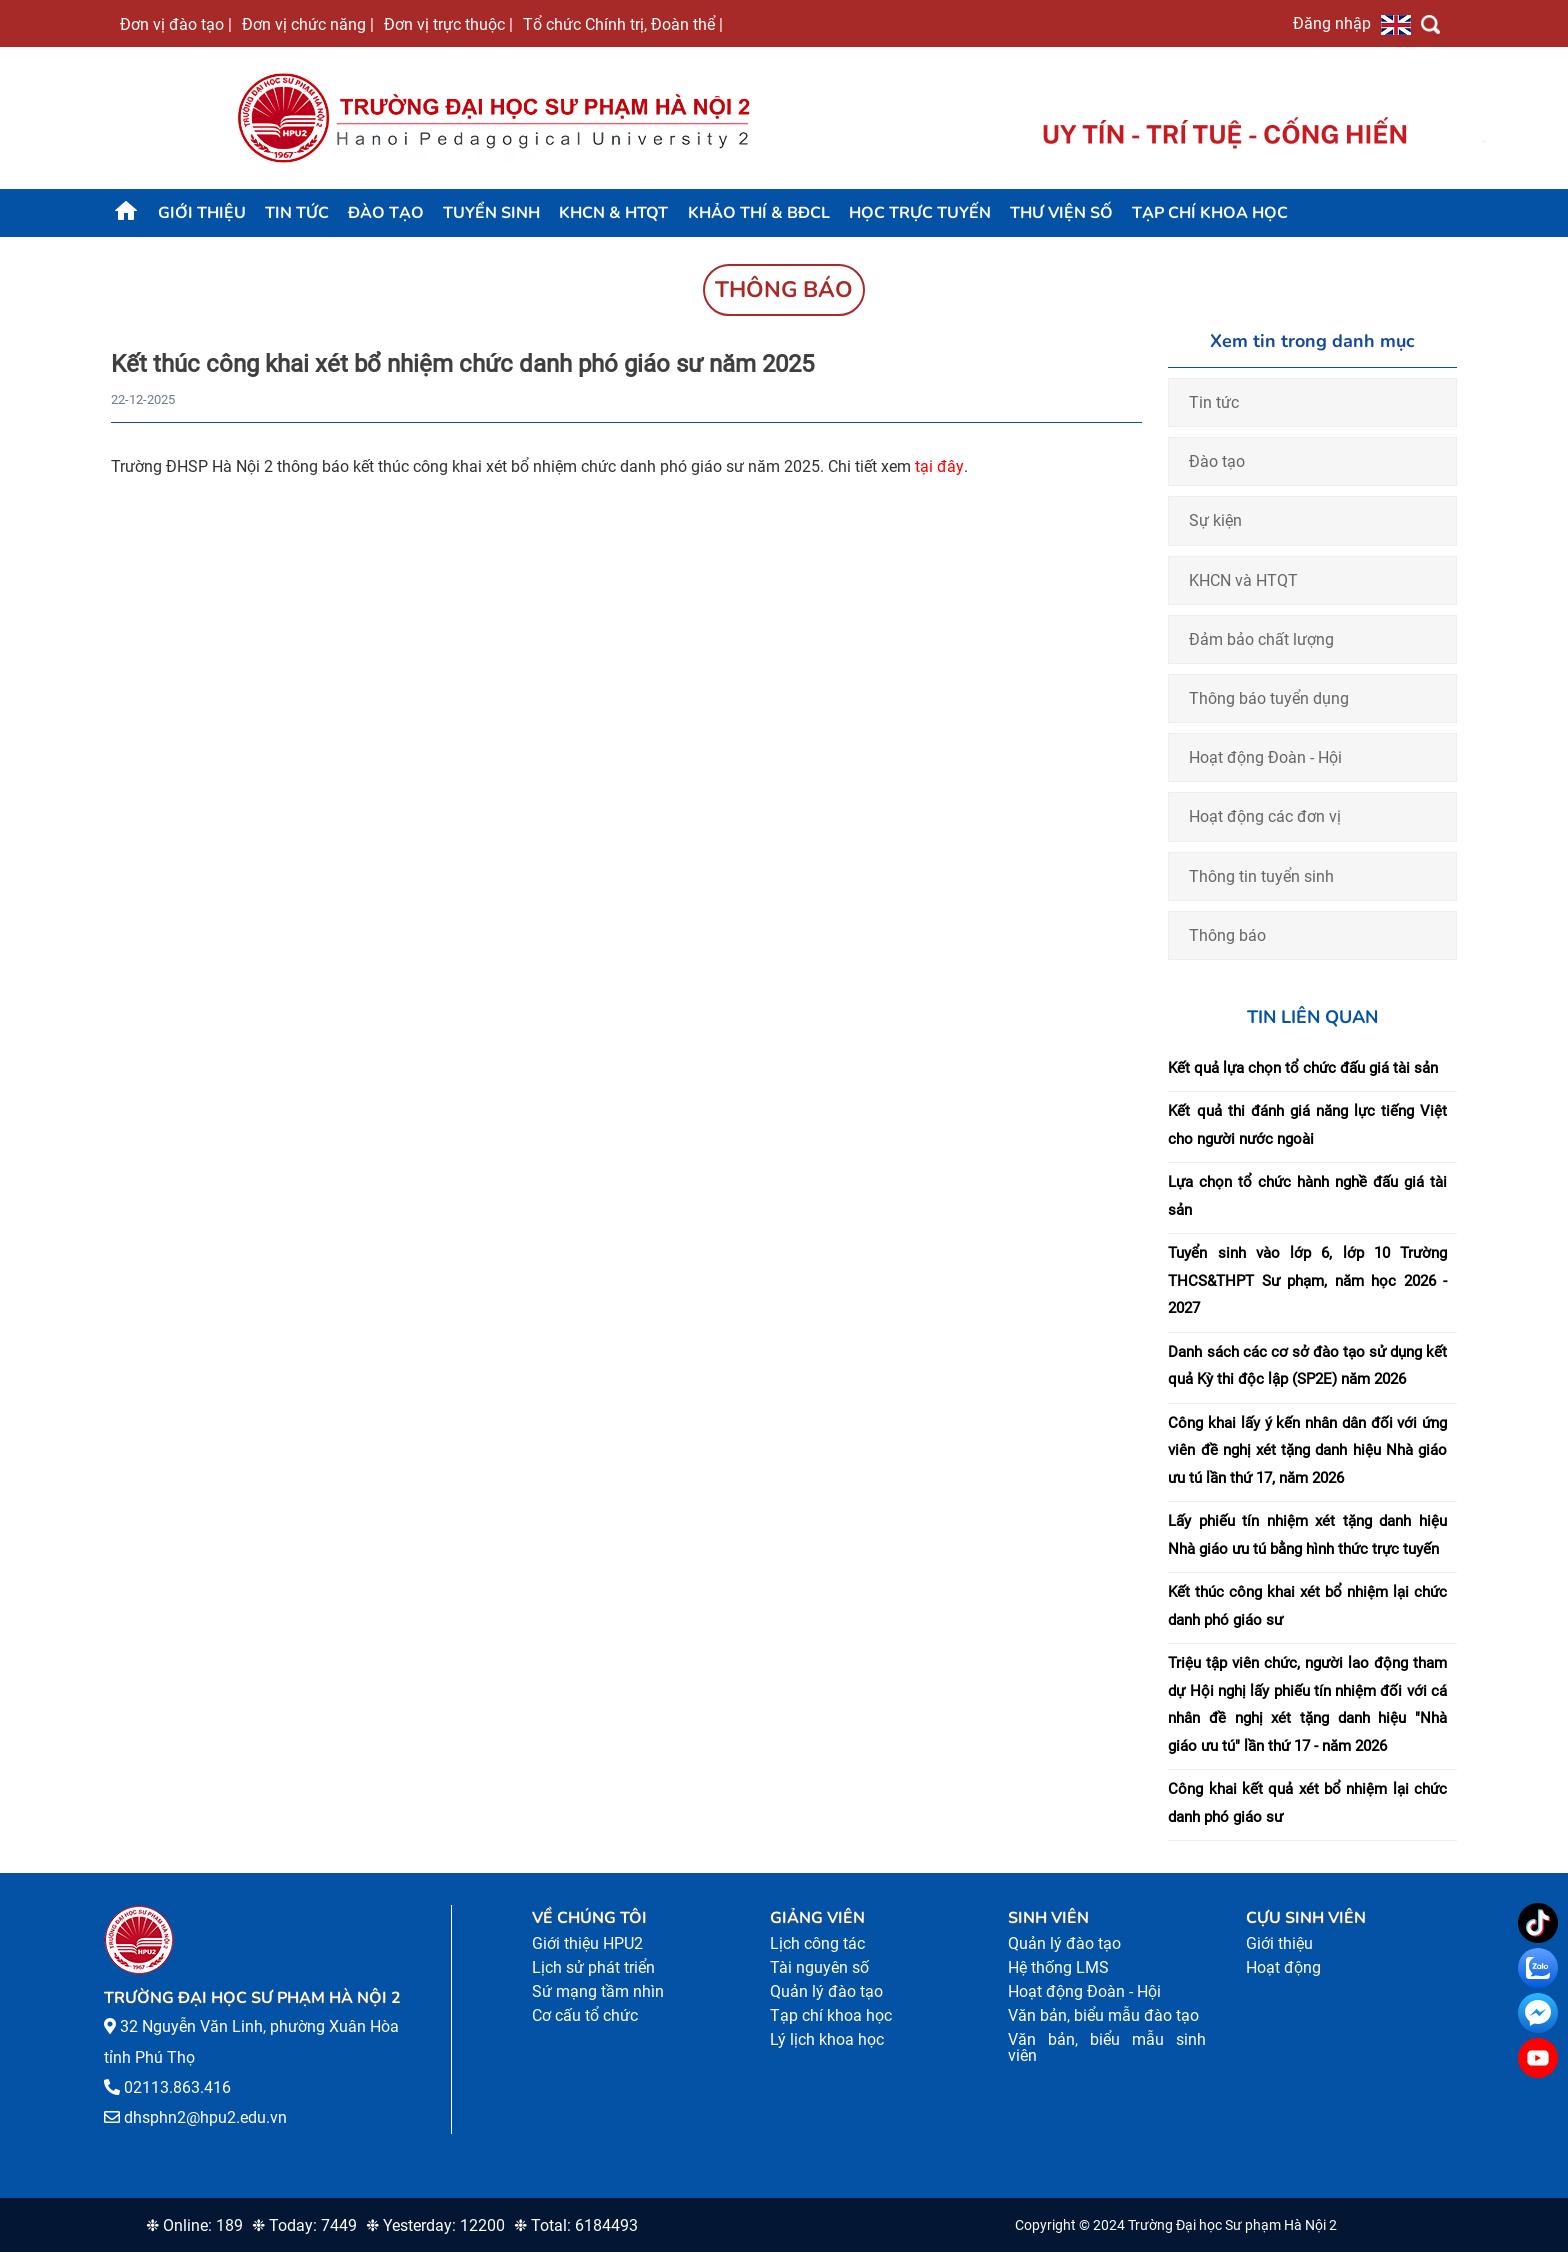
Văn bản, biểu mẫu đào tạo (1103, 2015)
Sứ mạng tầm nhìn (598, 1991)
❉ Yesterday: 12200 (435, 2225)
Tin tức (297, 213)
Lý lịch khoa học (827, 2039)
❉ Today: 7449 (304, 2225)
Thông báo (1227, 935)
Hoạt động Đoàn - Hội (1265, 757)
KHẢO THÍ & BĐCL (759, 213)
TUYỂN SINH (491, 213)
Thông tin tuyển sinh (1261, 876)
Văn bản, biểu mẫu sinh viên (1107, 2047)
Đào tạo (386, 213)
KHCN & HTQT (613, 213)
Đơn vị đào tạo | (176, 24)
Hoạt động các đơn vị (1265, 816)
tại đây (939, 466)
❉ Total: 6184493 (576, 2225)
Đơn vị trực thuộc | (448, 24)
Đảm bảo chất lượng (1261, 639)
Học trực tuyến (920, 213)
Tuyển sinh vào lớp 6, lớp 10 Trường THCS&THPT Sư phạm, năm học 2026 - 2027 (1307, 1280)
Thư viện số (1061, 213)
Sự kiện (1215, 520)
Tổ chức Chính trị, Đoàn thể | (623, 24)
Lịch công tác (817, 1943)
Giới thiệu (202, 213)
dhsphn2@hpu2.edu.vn (205, 2117)
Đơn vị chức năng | (308, 24)
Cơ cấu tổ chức (585, 2015)
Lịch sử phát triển (593, 1967)
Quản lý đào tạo (826, 1991)
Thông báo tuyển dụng (1269, 698)
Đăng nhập (1332, 23)
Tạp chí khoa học (1210, 213)
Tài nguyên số (819, 1967)
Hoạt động (1283, 1967)
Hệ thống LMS (1058, 1967)
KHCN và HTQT (1243, 580)
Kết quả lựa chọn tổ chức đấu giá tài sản (1303, 1068)
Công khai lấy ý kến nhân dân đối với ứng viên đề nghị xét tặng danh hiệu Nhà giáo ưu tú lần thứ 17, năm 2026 (1307, 1450)
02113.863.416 (177, 2087)
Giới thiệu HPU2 (587, 1943)
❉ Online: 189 (194, 2225)
